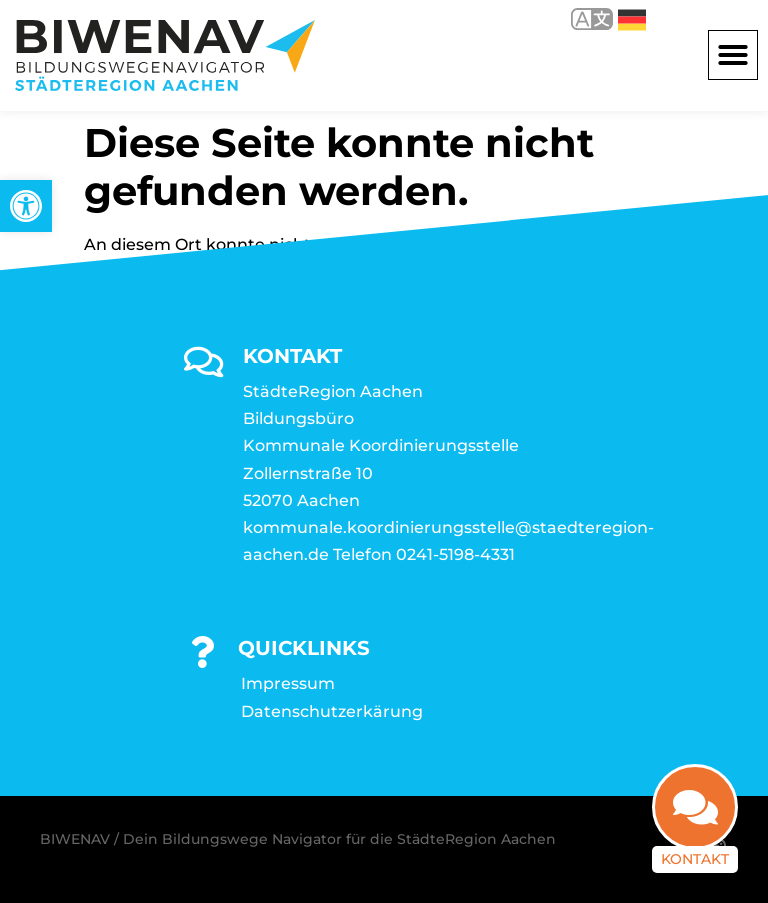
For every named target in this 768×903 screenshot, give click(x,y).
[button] (733, 55)
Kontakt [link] (695, 859)
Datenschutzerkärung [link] (332, 711)
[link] (26, 206)
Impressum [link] (288, 683)
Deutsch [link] (632, 20)
